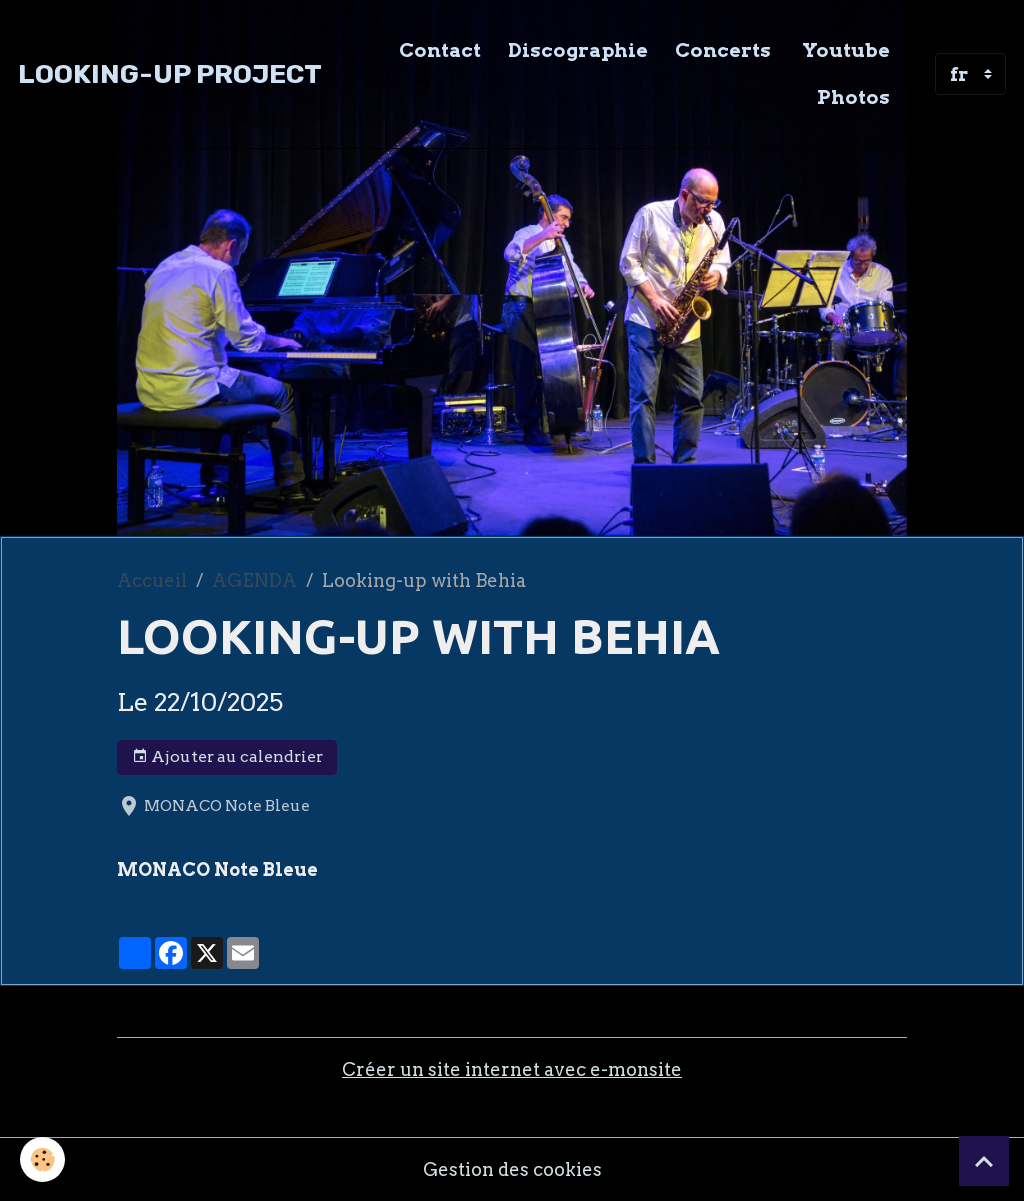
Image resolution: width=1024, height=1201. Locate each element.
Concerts (723, 50)
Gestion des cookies (512, 1169)
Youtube (844, 50)
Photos (853, 97)
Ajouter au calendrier (227, 757)
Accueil (152, 580)
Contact (440, 50)
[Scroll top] (984, 1161)
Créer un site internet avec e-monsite (512, 1069)
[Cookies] (42, 1159)
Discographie (578, 50)
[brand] (170, 74)
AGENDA (254, 580)
